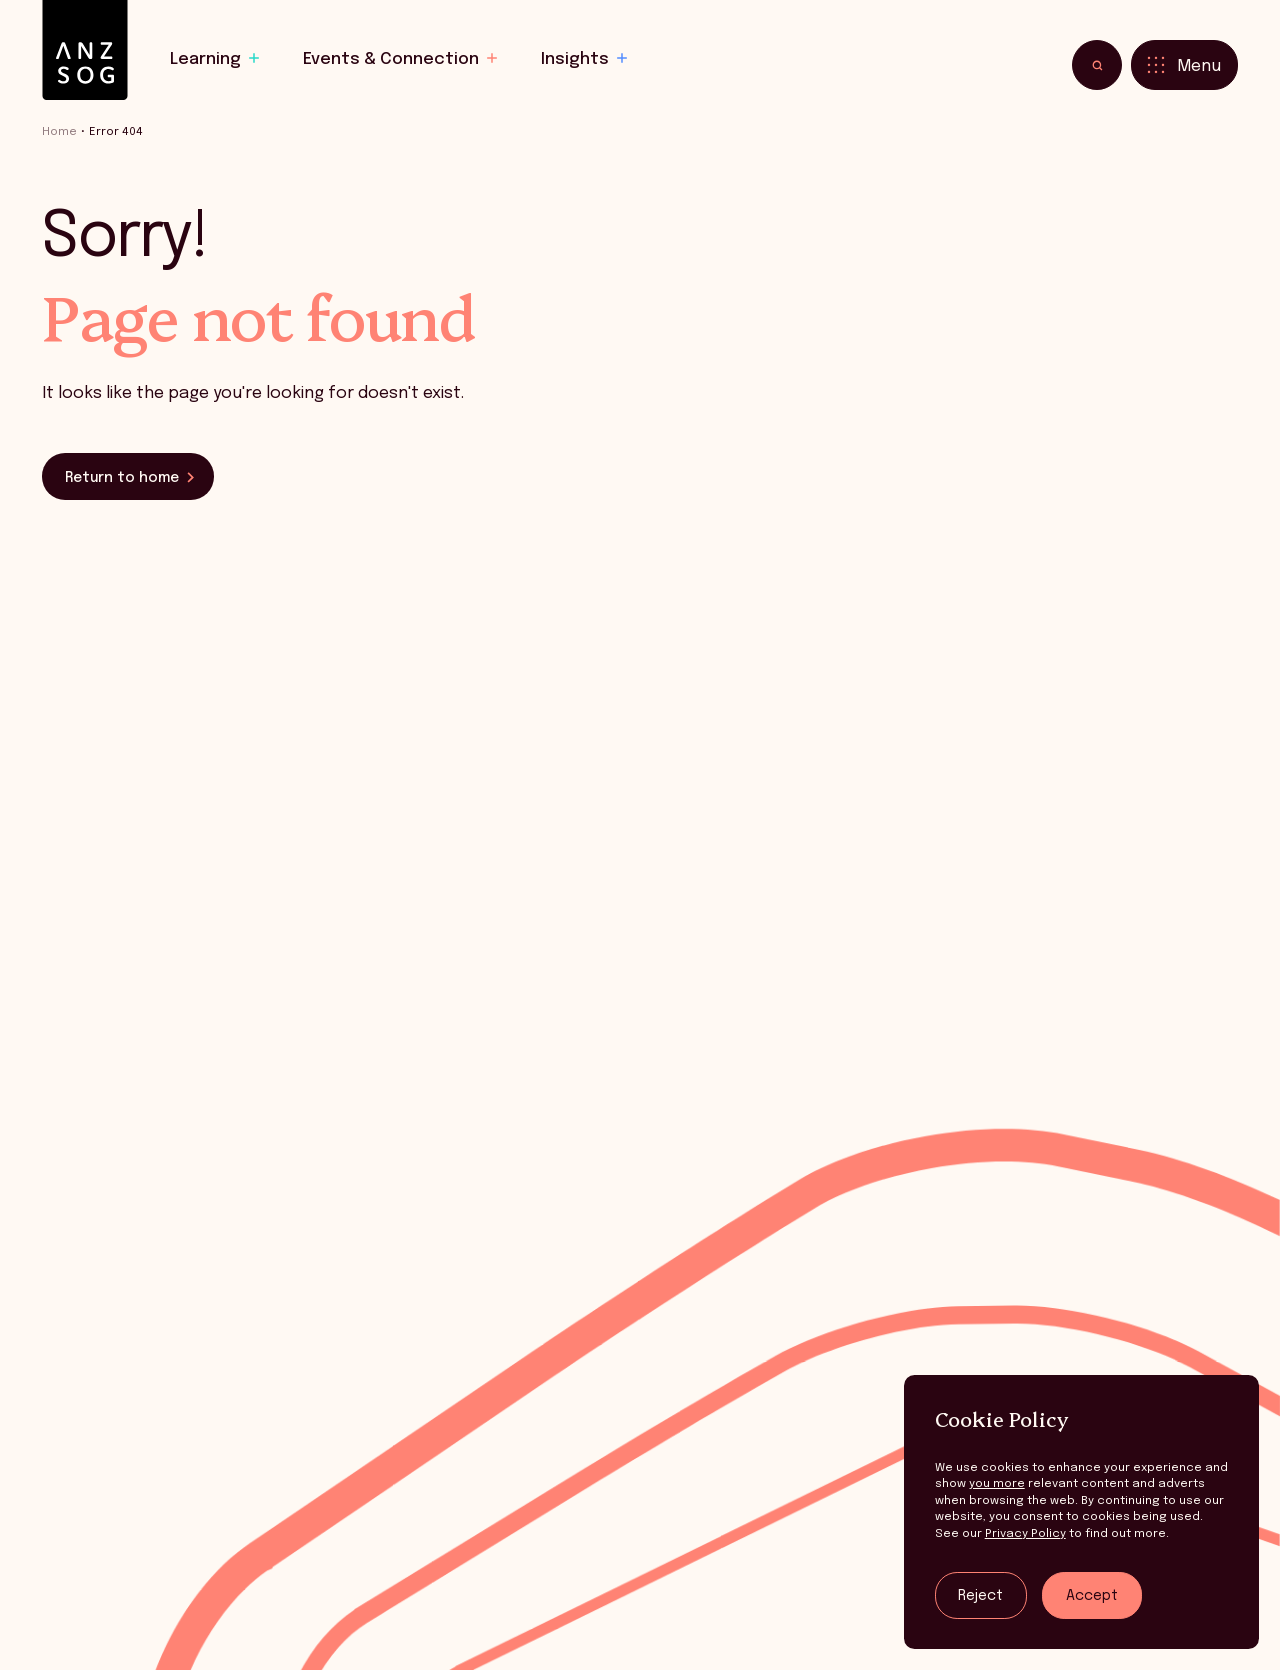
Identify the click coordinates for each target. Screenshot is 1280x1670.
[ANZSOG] (85, 50)
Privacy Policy (1025, 1534)
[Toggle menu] (1184, 65)
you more (997, 1484)
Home (59, 132)
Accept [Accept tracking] (1092, 1596)
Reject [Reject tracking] (980, 1596)
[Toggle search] (1097, 65)
